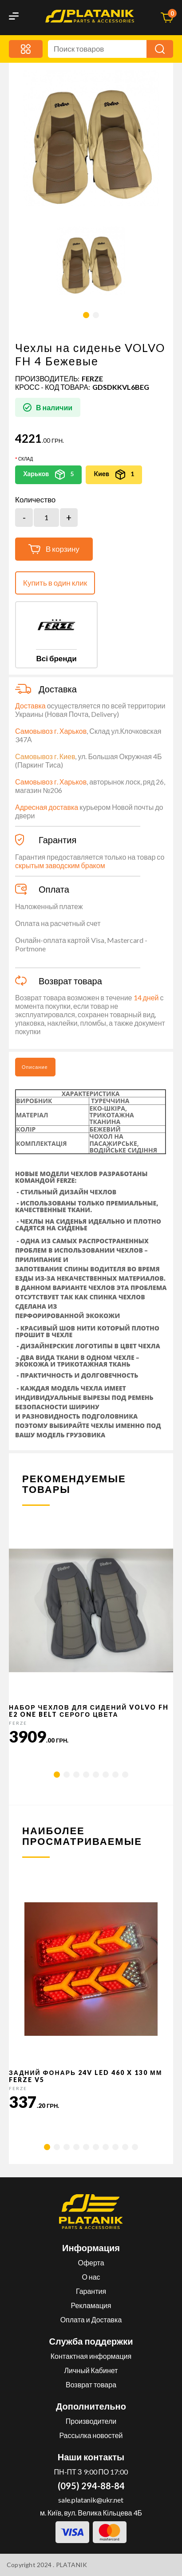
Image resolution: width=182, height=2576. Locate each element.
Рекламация (91, 2305)
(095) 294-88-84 (91, 2485)
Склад (25, 458)
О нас (91, 2277)
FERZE (92, 378)
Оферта (91, 2262)
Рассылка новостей (91, 2435)
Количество (35, 499)
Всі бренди (56, 658)
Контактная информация (91, 2356)
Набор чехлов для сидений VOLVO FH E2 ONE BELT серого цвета (89, 1710)
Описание (35, 1067)
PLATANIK (71, 2564)
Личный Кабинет (91, 2370)
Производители (91, 2421)
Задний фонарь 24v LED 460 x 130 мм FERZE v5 (85, 2076)
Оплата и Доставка (91, 2319)
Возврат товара (91, 2384)
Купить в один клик (55, 582)
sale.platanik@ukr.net (90, 2499)
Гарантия (91, 2291)
